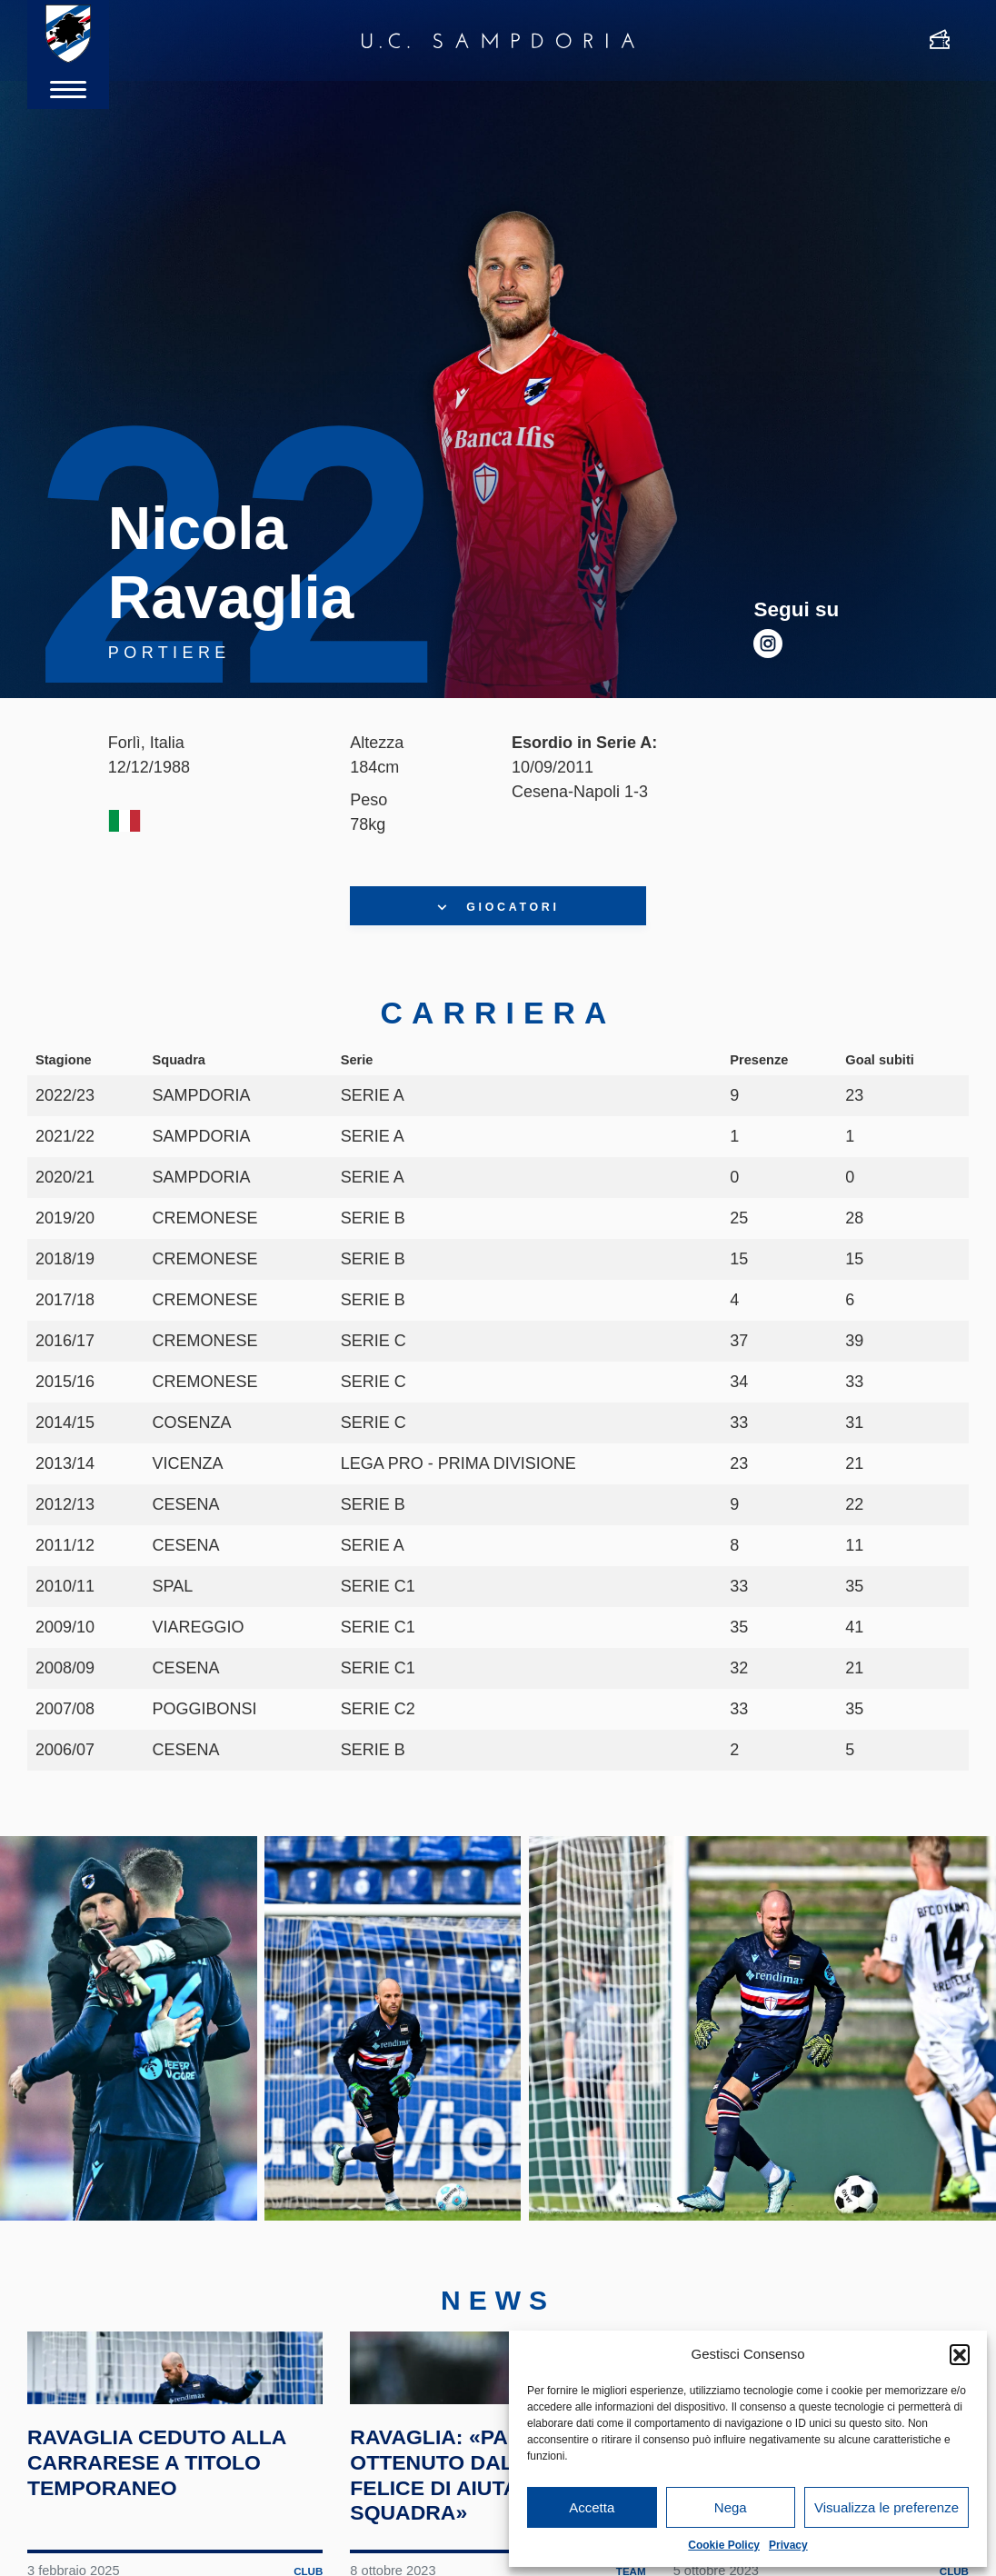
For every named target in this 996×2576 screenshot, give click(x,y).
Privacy (788, 2545)
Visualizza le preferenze (886, 2507)
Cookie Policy (724, 2545)
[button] (960, 2354)
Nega (730, 2507)
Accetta (591, 2507)
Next (945, 2067)
